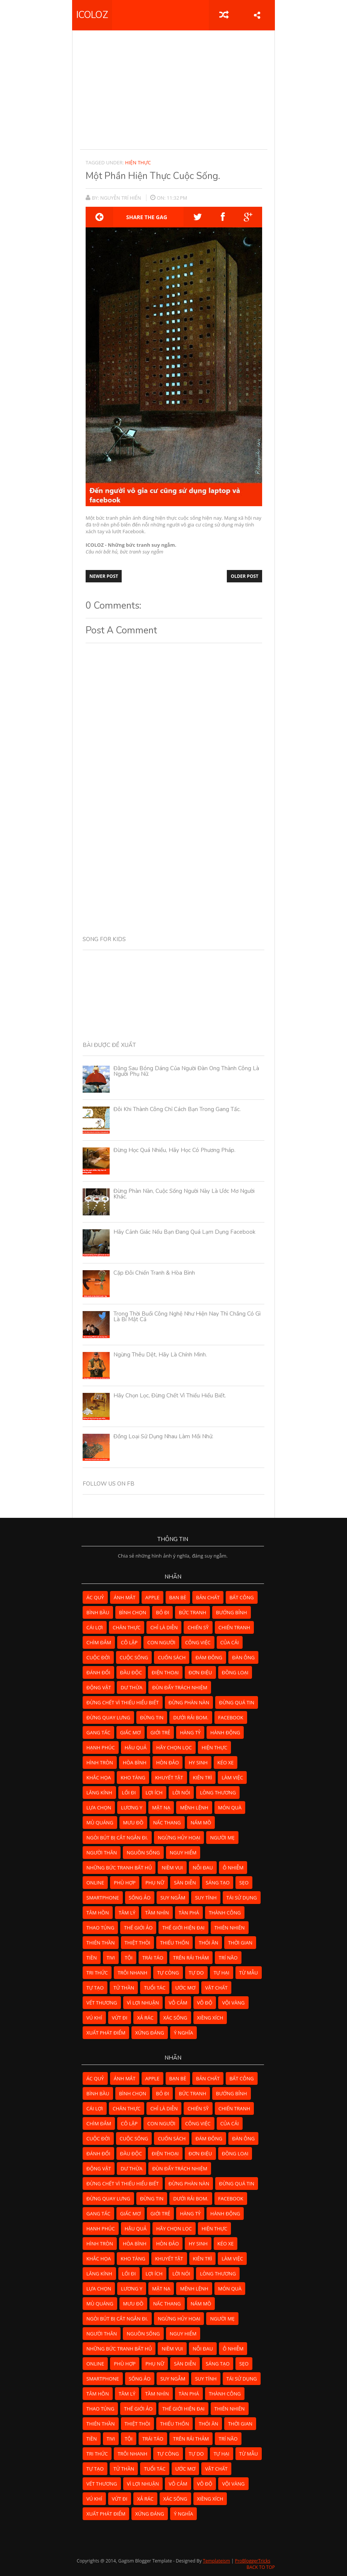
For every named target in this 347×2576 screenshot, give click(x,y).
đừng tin (152, 1717)
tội (129, 1957)
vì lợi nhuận (143, 2002)
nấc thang (167, 1822)
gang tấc (98, 1732)
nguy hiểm (183, 1852)
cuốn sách (172, 1657)
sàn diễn (185, 1882)
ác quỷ (95, 1597)
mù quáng (99, 1822)
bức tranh (192, 1612)
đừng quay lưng (108, 1717)
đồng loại (235, 1672)
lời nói (181, 1792)
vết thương (101, 2002)
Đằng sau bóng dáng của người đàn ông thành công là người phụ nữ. (186, 1071)
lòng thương (218, 1792)
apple (152, 1597)
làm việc (232, 1777)
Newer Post (103, 576)
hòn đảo (167, 1762)
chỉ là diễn (164, 1627)
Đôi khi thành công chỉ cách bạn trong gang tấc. (177, 1109)
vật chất (216, 1987)
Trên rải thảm (191, 1957)
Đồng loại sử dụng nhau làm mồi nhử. (163, 1436)
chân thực (126, 1627)
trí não (228, 1957)
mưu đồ (133, 1822)
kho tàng (133, 1777)
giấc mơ (130, 1732)
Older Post (244, 576)
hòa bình (134, 1762)
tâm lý (127, 1912)
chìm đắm (98, 1642)
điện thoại (165, 1672)
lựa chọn (98, 1807)
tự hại (221, 1972)
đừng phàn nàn (189, 1702)
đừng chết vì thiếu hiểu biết (122, 1702)
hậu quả (135, 1747)
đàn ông (243, 1657)
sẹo (243, 1882)
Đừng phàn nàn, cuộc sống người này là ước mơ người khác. (184, 1193)
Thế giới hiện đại (183, 1927)
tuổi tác (154, 1987)
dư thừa (131, 1687)
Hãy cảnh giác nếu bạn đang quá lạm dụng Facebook (184, 1232)
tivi (111, 1957)
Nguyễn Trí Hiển (121, 197)
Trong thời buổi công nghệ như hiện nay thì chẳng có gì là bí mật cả (187, 1316)
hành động (225, 1732)
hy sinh (198, 1762)
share (257, 15)
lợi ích (154, 1792)
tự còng (168, 1972)
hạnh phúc (100, 1747)
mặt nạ (161, 1807)
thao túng (100, 1927)
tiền (91, 1957)
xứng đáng (149, 2032)
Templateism (216, 2561)
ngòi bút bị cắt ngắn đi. (117, 1837)
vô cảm (178, 2002)
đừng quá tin (236, 1702)
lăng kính (99, 1792)
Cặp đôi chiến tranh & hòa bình (154, 1273)
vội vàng (233, 2002)
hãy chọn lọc (174, 1747)
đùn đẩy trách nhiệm (179, 1687)
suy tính (205, 1897)
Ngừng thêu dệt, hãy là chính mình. (160, 1354)
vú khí (94, 2017)
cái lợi (94, 1627)
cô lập (129, 1642)
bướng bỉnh (231, 1612)
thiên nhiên (229, 1927)
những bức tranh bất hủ (119, 1867)
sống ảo (140, 1897)
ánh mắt (125, 1597)
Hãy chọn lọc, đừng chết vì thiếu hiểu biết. (169, 1395)
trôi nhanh (132, 1972)
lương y (131, 1807)
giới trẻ (160, 1732)
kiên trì (202, 1777)
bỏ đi (162, 1612)
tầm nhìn (157, 1912)
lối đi (129, 1792)
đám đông (208, 1657)
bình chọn (132, 1612)
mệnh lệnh (194, 1807)
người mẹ (222, 1837)
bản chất (208, 1597)
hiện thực (138, 162)
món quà (230, 1807)
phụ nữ (154, 1882)
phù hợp (125, 1882)
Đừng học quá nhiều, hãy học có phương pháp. (174, 1150)
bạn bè (177, 1597)
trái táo (152, 1957)
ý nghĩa (183, 2032)
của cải (229, 1642)
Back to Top (260, 2567)
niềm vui (172, 1867)
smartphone (102, 1897)
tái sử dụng (241, 1897)
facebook (230, 1717)
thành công (225, 1912)
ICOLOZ (92, 15)
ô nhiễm (233, 1867)
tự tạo (95, 1987)
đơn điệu (200, 1672)
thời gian (240, 1942)
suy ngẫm (172, 1897)
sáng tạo (217, 1882)
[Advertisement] (213, 90)
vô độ (205, 2002)
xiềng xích (210, 2017)
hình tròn (99, 1762)
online (95, 1882)
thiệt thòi (138, 1942)
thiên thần (100, 1942)
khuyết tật (169, 1777)
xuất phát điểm (105, 2032)
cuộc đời (98, 1657)
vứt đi (119, 2017)
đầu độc (131, 1672)
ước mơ (185, 1987)
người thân (101, 1852)
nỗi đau (203, 1867)
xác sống (175, 2017)
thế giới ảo (138, 1927)
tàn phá (189, 1912)
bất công (241, 1597)
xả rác (145, 2017)
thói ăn (208, 1942)
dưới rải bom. (190, 1717)
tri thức (97, 1972)
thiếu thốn (174, 1942)
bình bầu (97, 1612)
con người (161, 1642)
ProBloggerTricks (252, 2561)
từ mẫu (248, 1972)
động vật (98, 1687)
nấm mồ (201, 1822)
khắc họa (98, 1777)
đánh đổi (98, 1672)
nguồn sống (143, 1852)
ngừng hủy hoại (179, 1837)
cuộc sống (134, 1657)
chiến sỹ (197, 1627)
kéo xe (225, 1762)
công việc (198, 1642)
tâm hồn (97, 1912)
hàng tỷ (190, 1732)
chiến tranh (234, 1627)
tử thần (123, 1987)
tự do (196, 1972)
